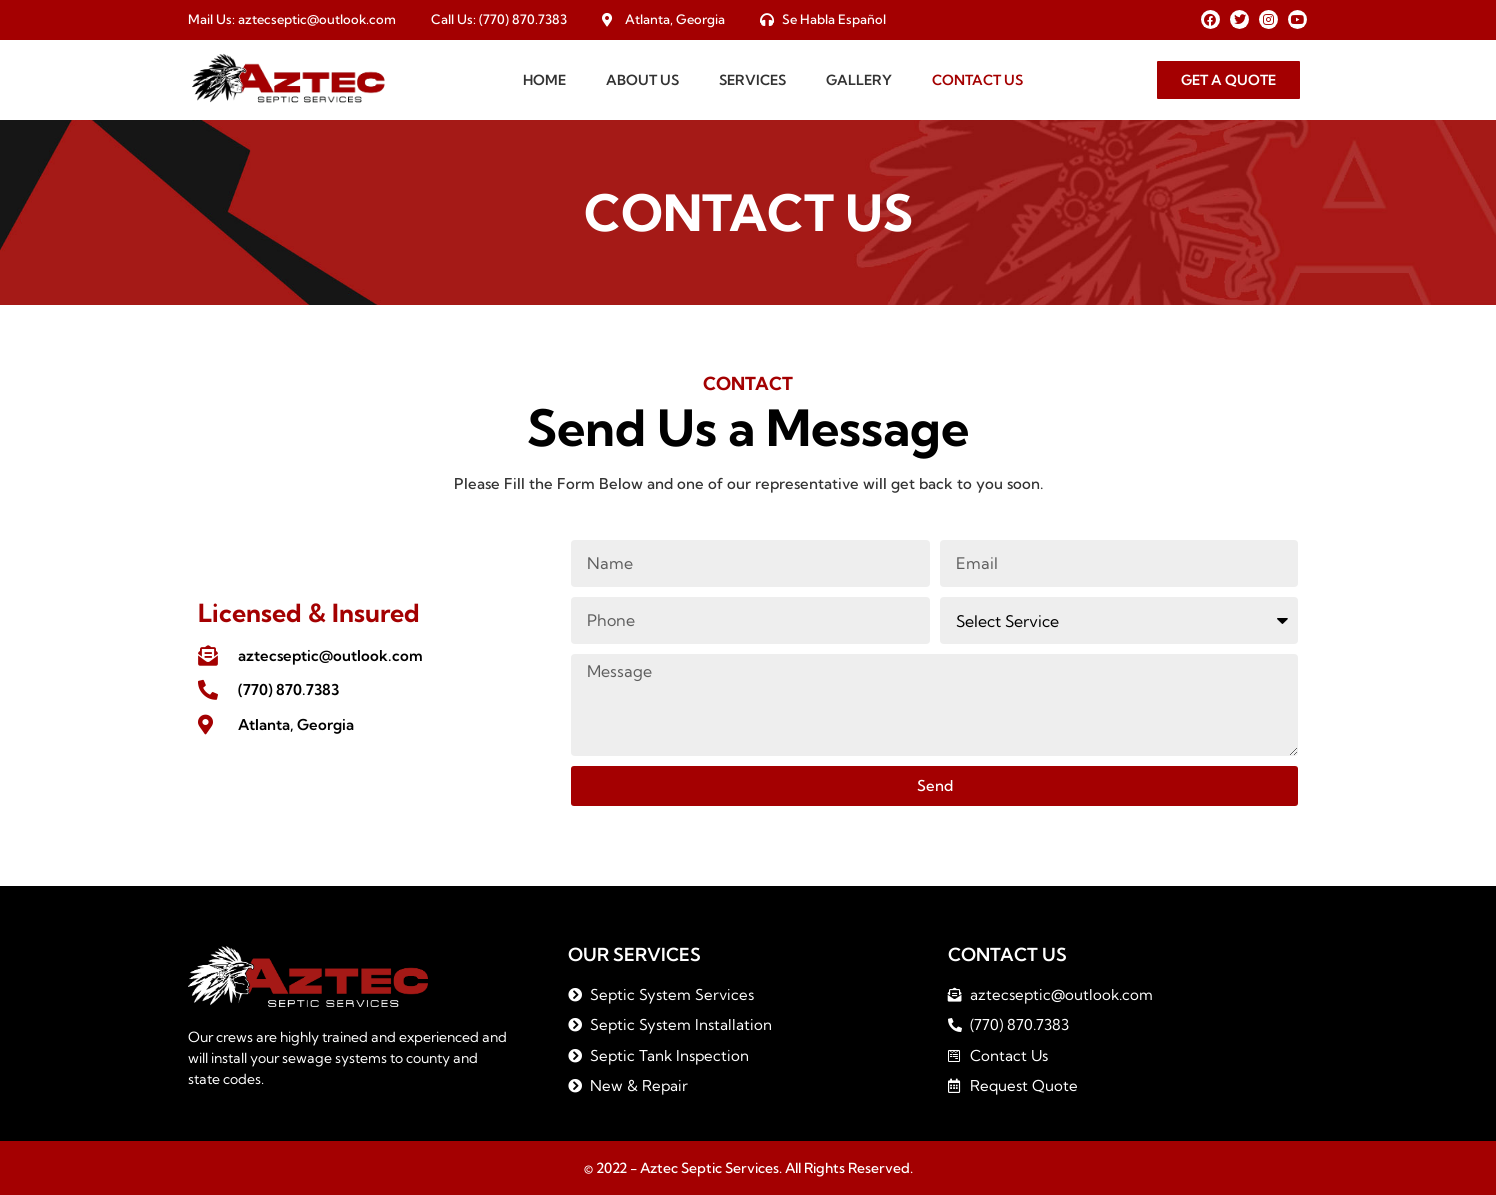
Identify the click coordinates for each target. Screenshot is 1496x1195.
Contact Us (977, 80)
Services (752, 80)
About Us (642, 80)
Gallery (859, 80)
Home (544, 80)
